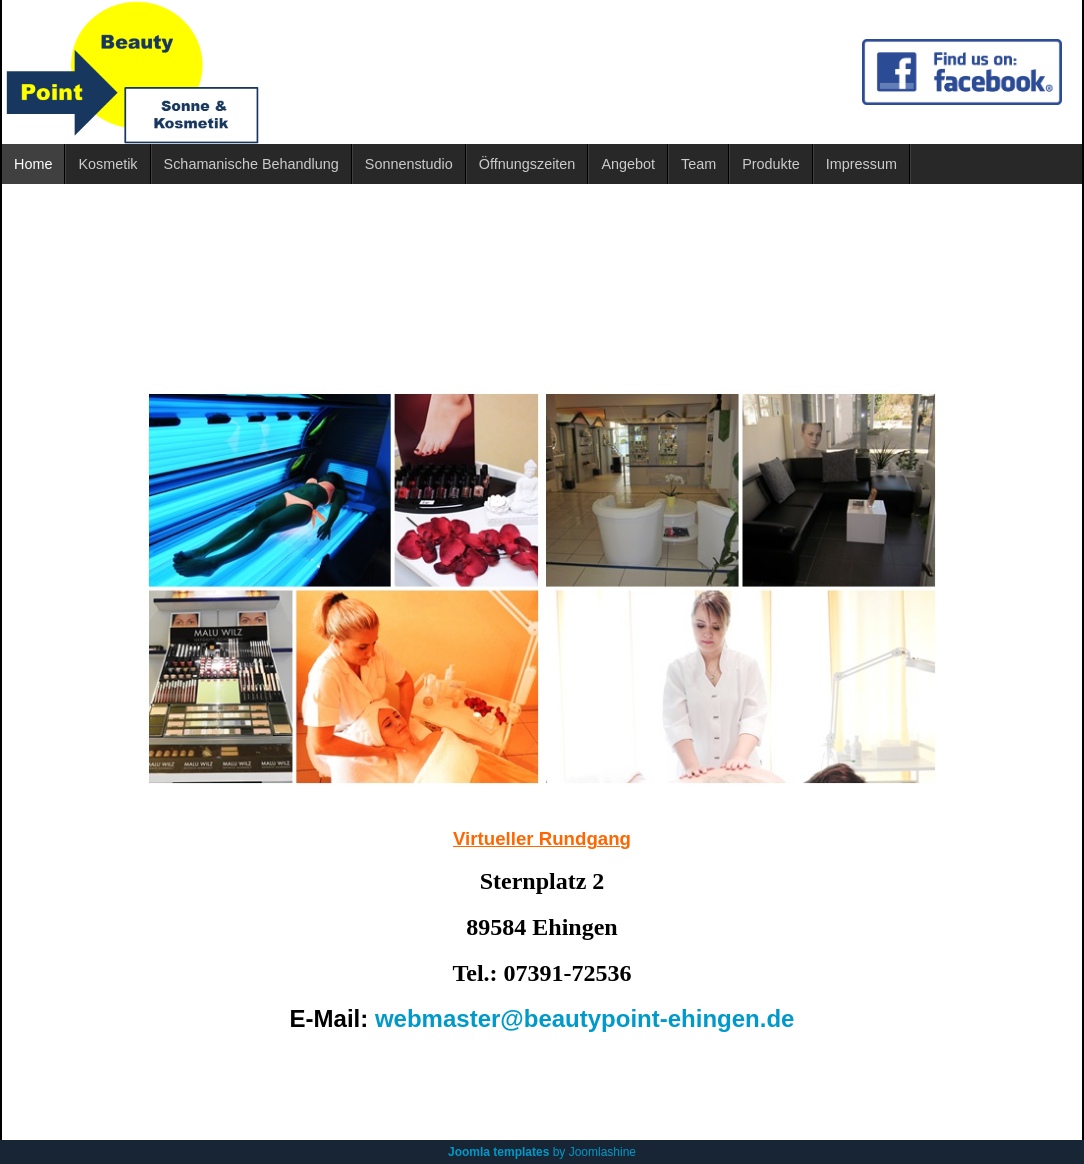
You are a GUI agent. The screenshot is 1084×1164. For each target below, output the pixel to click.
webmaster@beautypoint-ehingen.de (584, 1018)
